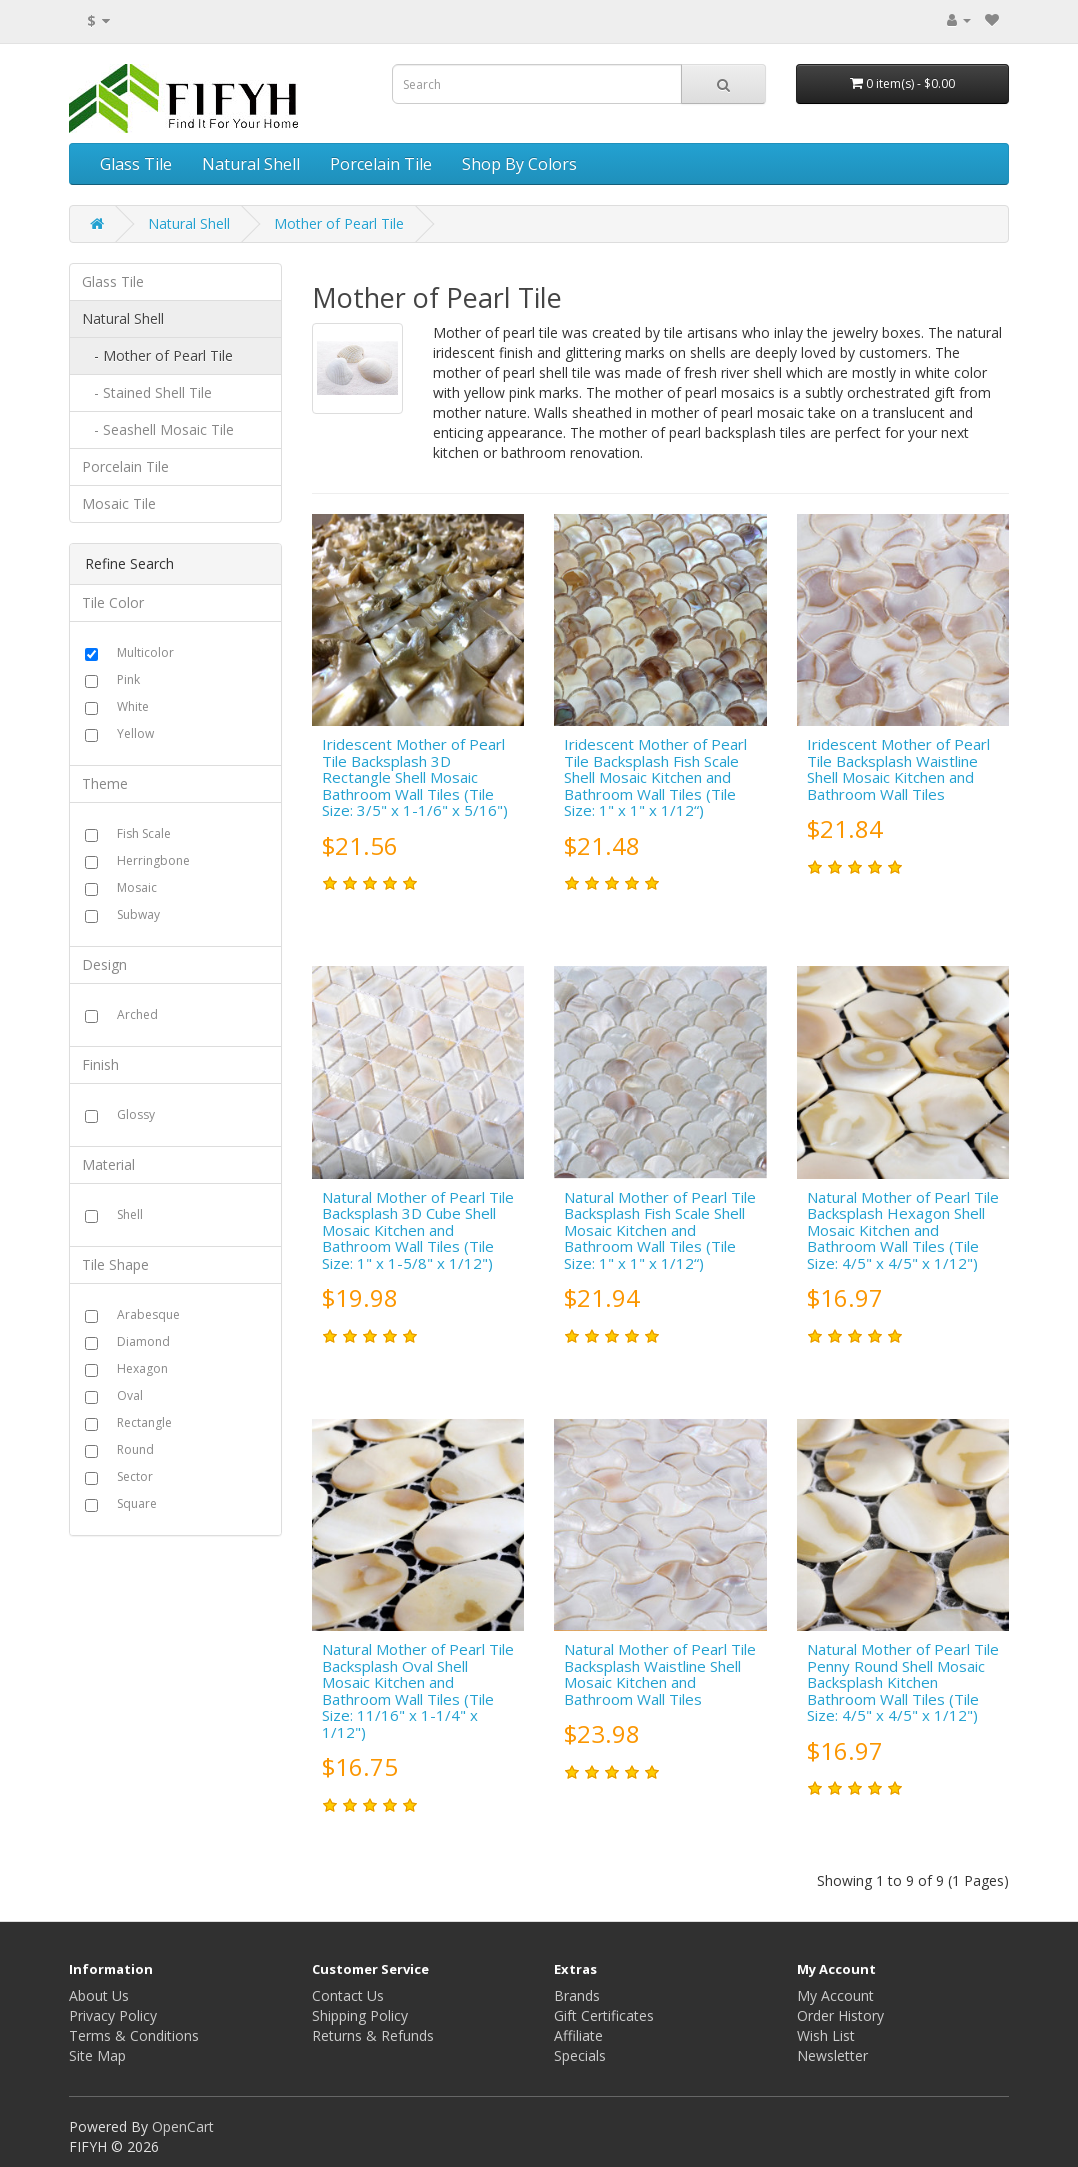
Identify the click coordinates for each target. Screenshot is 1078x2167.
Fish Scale (144, 833)
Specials (580, 2055)
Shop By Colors (519, 164)
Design (104, 964)
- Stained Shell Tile (147, 392)
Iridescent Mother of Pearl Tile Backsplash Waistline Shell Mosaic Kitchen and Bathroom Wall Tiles (898, 769)
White (133, 706)
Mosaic (137, 887)
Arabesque (148, 1314)
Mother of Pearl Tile (339, 223)
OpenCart (183, 2126)
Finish (100, 1064)
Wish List (826, 2035)
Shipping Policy (360, 2015)
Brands (577, 1995)
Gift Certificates (604, 2015)
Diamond (143, 1341)
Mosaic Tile (119, 503)
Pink (128, 679)
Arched (137, 1014)
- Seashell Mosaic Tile (158, 429)
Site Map (97, 2055)
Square (137, 1503)
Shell (130, 1214)
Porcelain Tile (381, 164)
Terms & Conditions (134, 2035)
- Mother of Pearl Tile (157, 355)
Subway (138, 914)
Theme (105, 783)
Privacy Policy (113, 2015)
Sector (135, 1476)
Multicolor (145, 652)
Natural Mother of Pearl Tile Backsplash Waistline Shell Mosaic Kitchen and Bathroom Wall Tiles (660, 1674)
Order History (840, 2015)
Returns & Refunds (373, 2035)
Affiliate (578, 2035)
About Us (99, 1995)
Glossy (136, 1114)
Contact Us (348, 1995)
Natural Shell (251, 164)
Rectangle (144, 1422)
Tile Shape (115, 1264)
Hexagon (142, 1368)
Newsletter (832, 2055)
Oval (130, 1395)
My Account (835, 1995)
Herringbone (153, 860)
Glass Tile (136, 164)
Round (135, 1449)
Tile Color (113, 602)
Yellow (135, 733)
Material (108, 1164)
